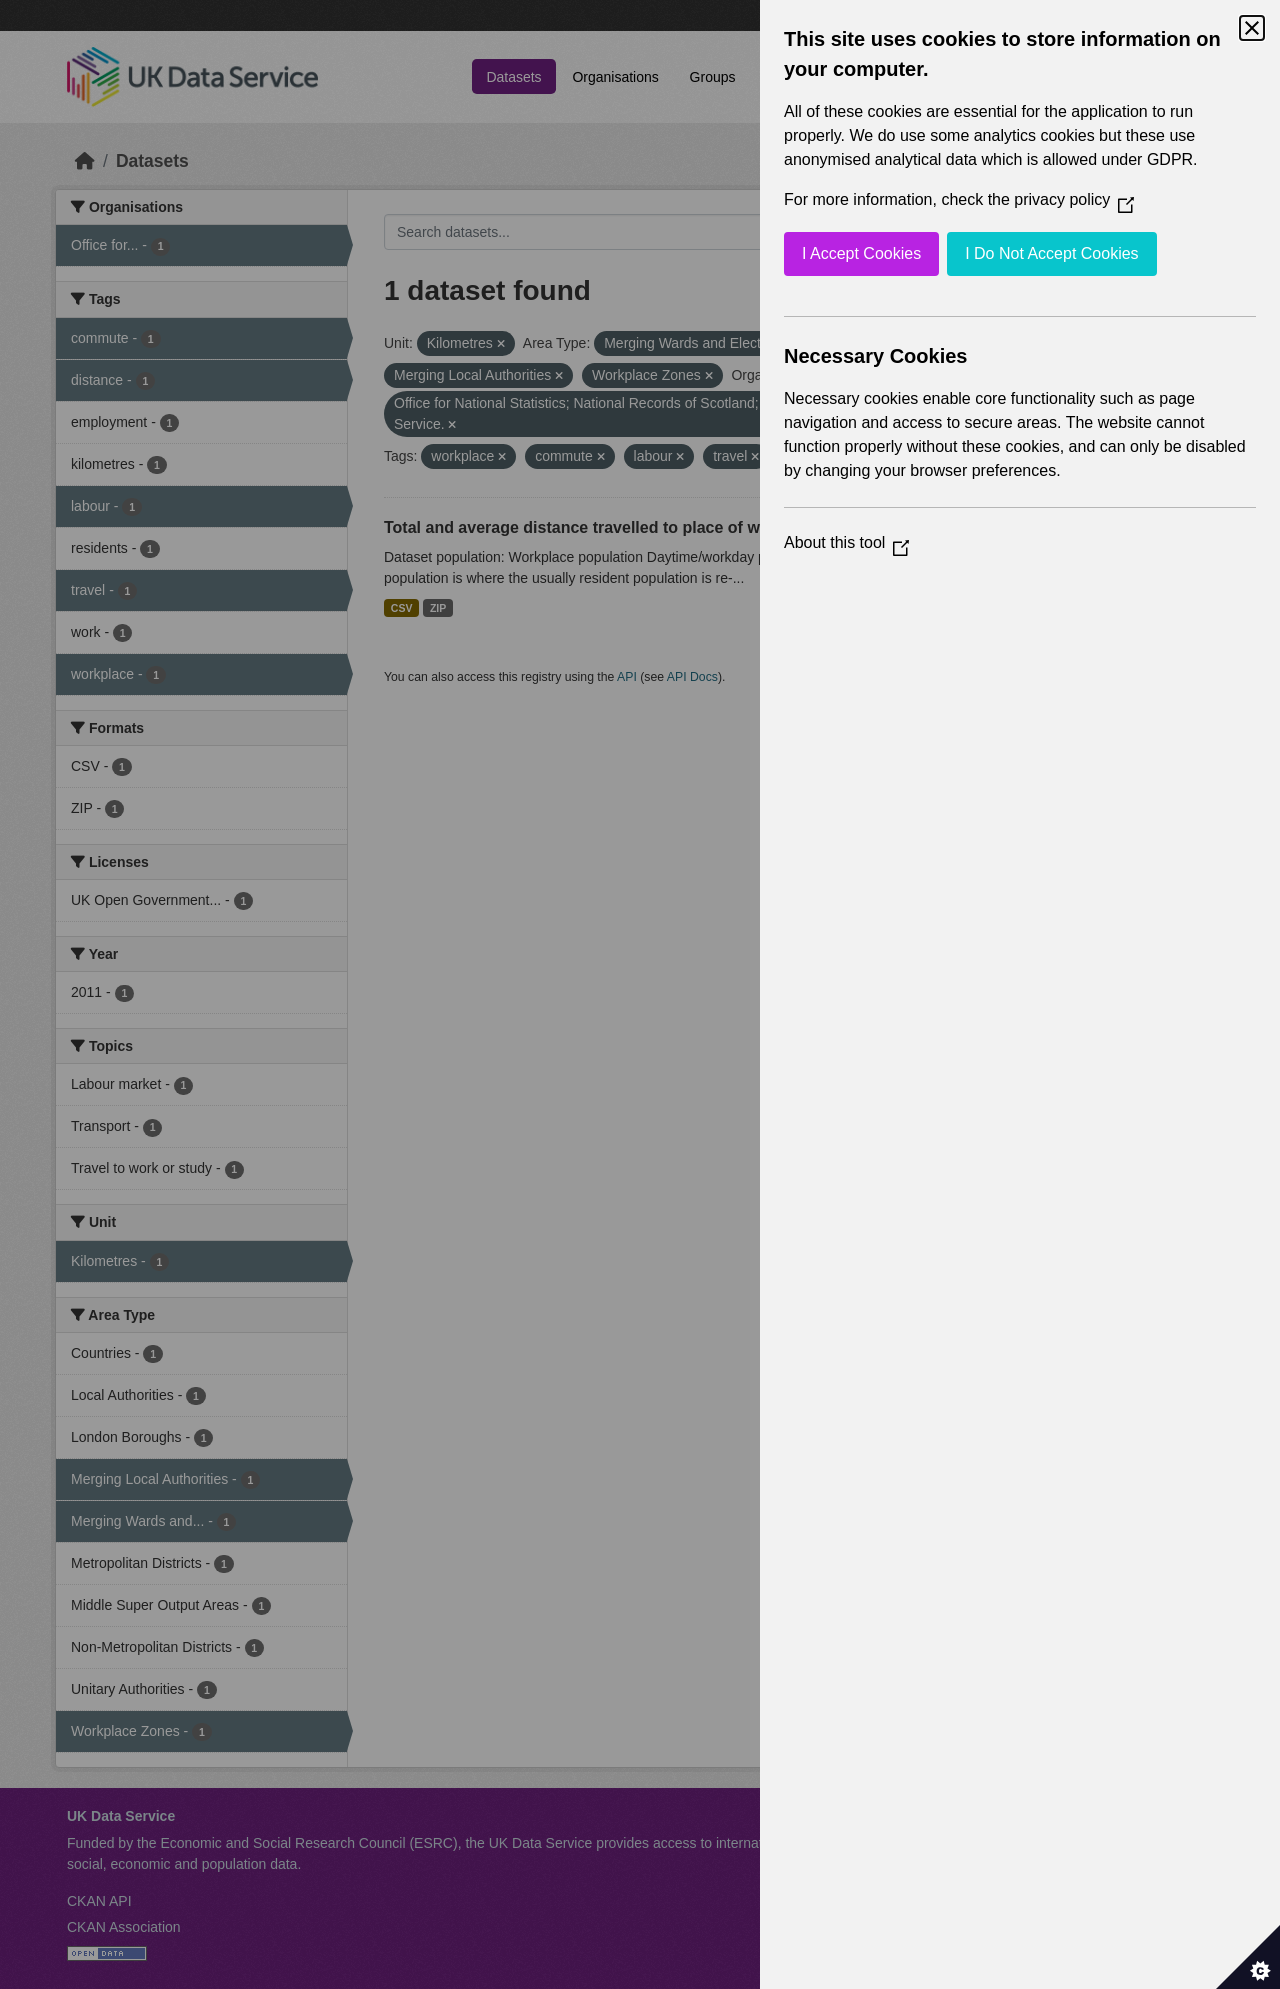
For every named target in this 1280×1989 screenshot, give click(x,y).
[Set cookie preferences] (1248, 1957)
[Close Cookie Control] (1252, 28)
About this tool (846, 542)
